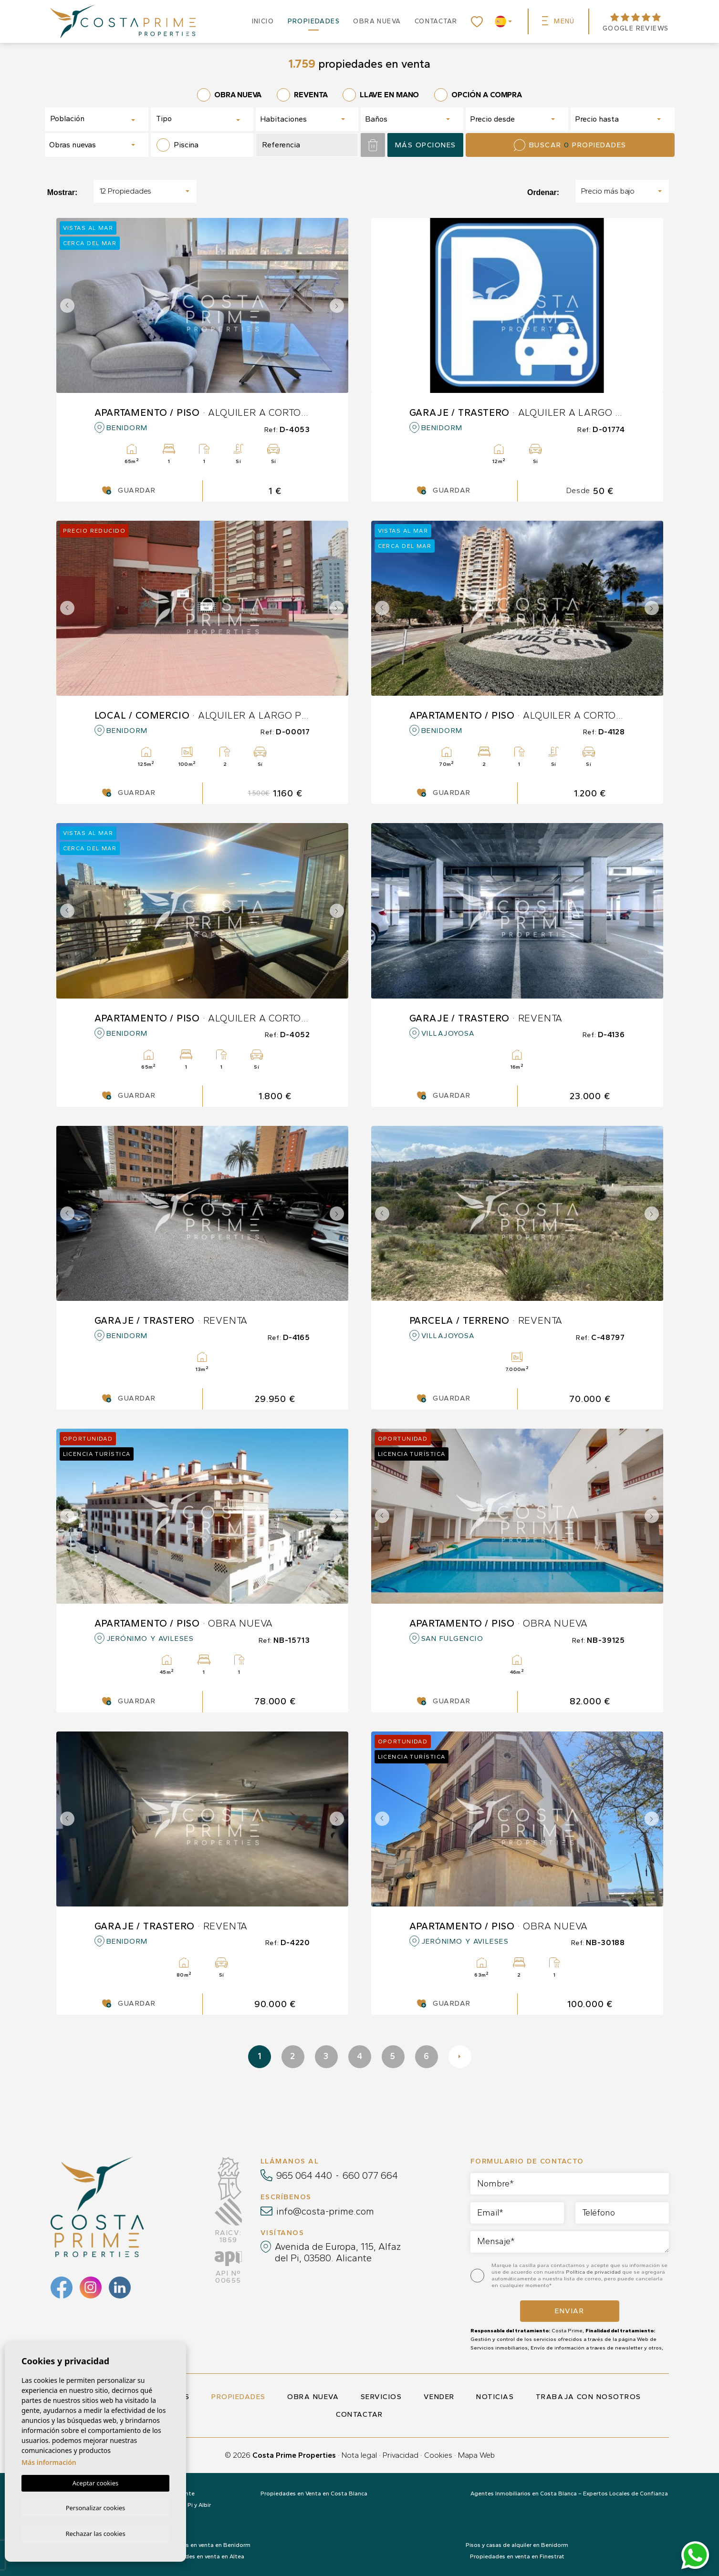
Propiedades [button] (314, 21)
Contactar (436, 21)
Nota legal (359, 2455)
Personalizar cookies (95, 2507)
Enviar (569, 2311)
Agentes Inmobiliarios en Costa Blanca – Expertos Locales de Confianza (569, 2493)
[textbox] (83, 119)
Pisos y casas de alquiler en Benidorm (517, 2545)
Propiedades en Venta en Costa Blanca (314, 2493)
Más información (48, 2460)
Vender (439, 2396)
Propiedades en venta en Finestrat (517, 2556)
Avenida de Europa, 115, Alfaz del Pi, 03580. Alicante (338, 2252)
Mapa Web (476, 2455)
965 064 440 (304, 2175)
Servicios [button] (381, 2396)
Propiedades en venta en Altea (202, 2556)
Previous (65, 305)
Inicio (263, 21)
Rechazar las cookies (95, 2533)
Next (338, 305)
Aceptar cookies (95, 2481)
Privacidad (400, 2455)
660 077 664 (370, 2175)
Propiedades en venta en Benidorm (202, 2545)
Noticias (495, 2396)
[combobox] (97, 119)
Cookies (438, 2455)
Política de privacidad (594, 2272)
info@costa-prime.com (325, 2211)
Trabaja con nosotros (588, 2396)
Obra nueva (377, 21)
